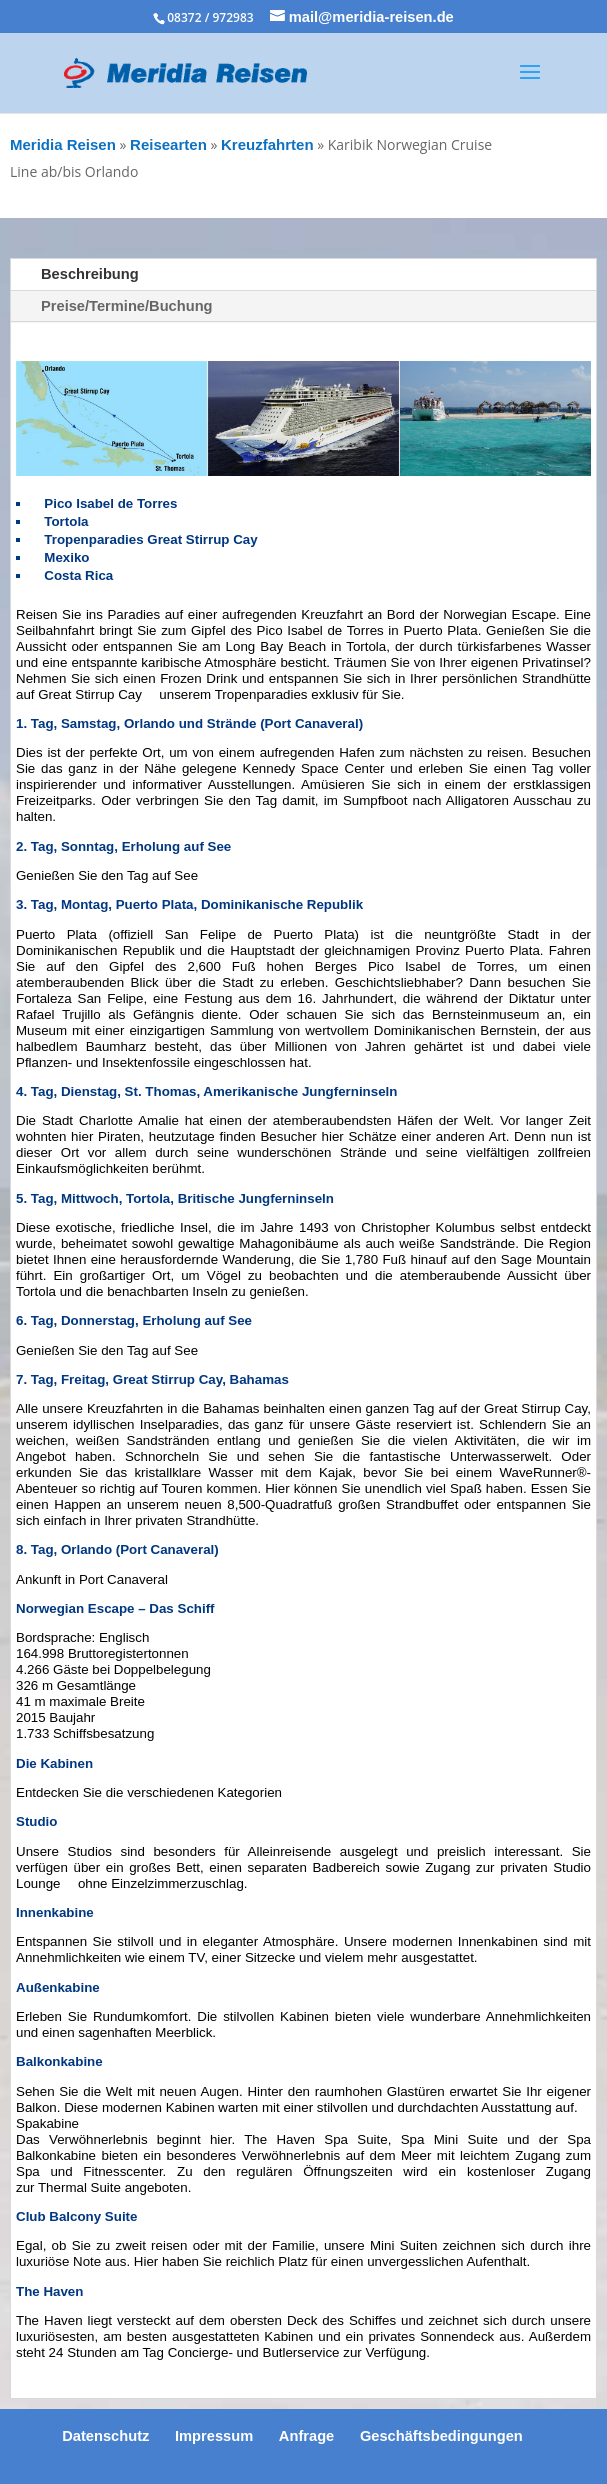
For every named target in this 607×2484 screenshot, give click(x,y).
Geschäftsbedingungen (441, 2436)
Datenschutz (105, 2436)
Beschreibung (90, 274)
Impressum (214, 2436)
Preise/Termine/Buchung (127, 306)
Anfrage (306, 2436)
